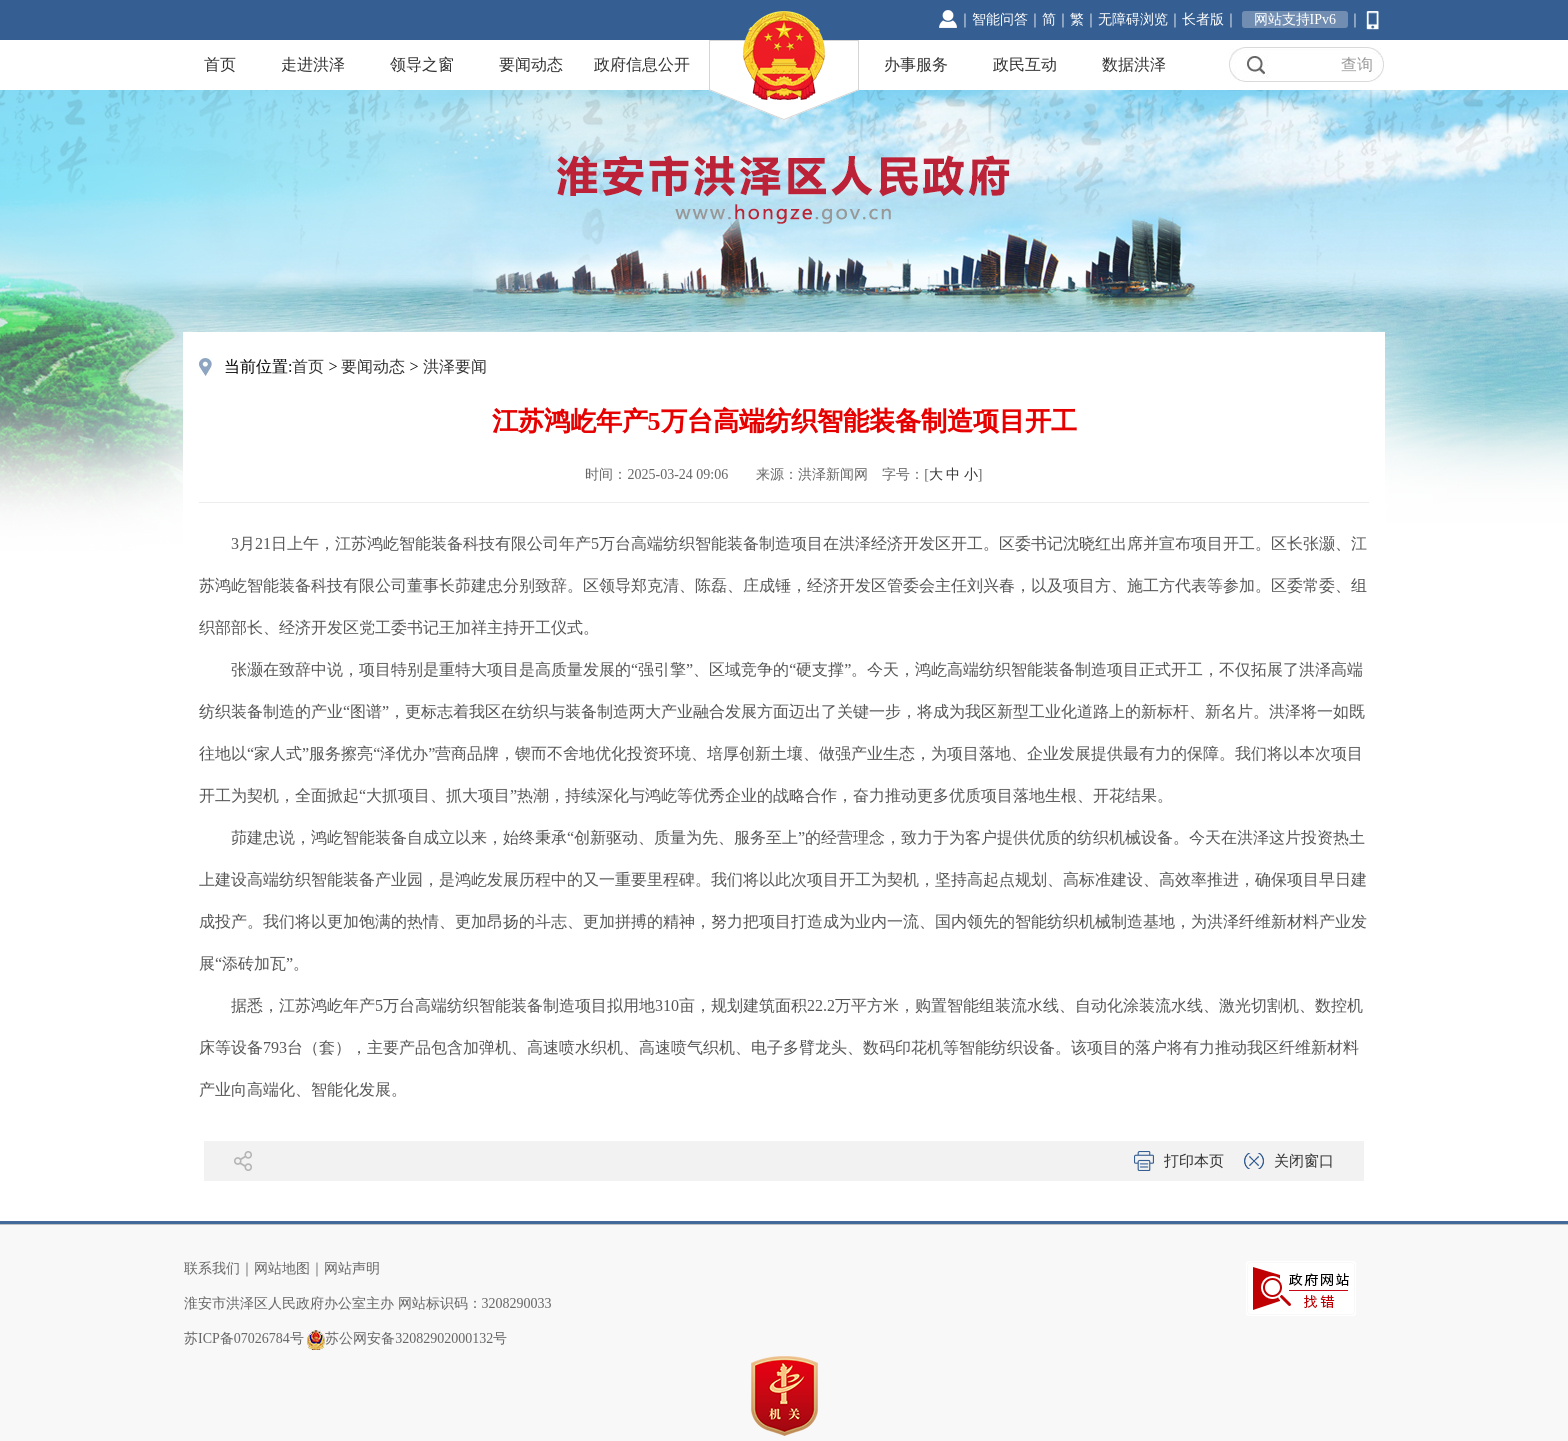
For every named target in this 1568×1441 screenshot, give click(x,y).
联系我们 (212, 1268)
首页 (220, 64)
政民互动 (1025, 64)
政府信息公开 (642, 64)
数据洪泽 (1134, 64)
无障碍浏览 (1133, 19)
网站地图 (282, 1268)
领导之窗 (422, 64)
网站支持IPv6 (1295, 19)
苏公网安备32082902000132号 (416, 1338)
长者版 (1203, 19)
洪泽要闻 (455, 366)
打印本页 (1194, 1161)
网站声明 (352, 1268)
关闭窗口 (1304, 1161)
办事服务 (916, 64)
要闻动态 (531, 64)
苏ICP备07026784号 (244, 1338)
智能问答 (1000, 19)
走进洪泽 (313, 64)
